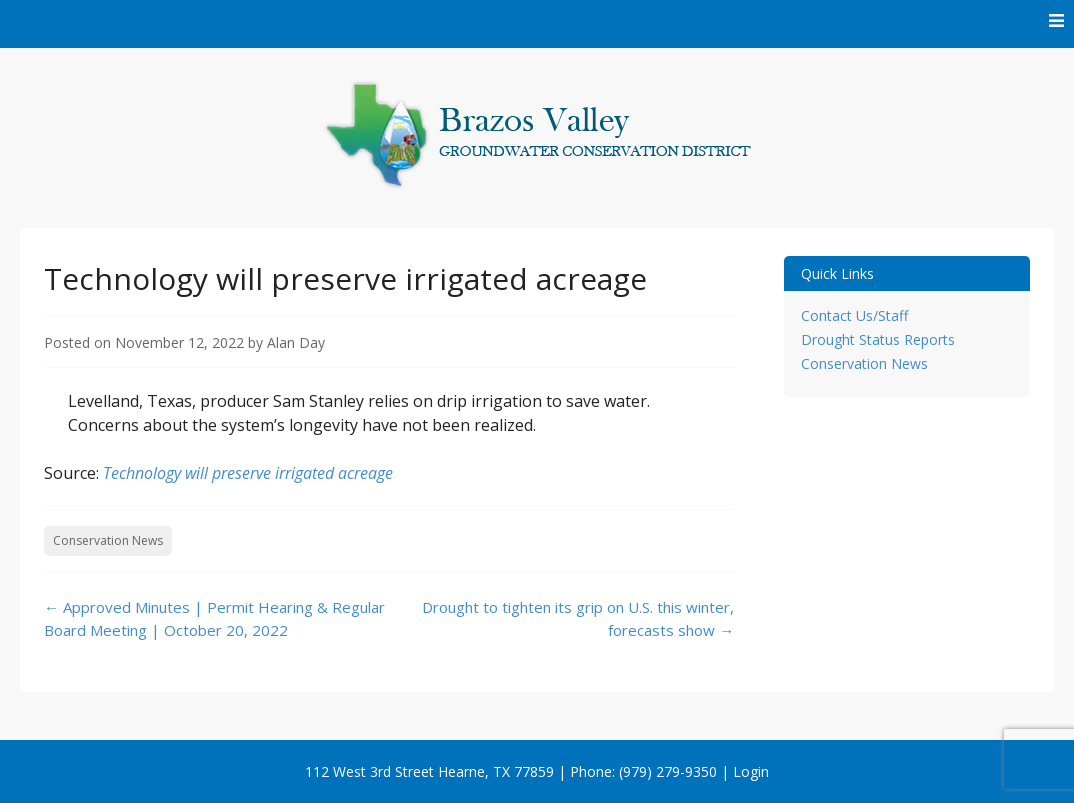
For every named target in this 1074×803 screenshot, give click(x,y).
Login (751, 771)
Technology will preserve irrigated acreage (248, 473)
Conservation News (108, 540)
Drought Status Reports (878, 339)
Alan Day (296, 342)
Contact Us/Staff (854, 315)
